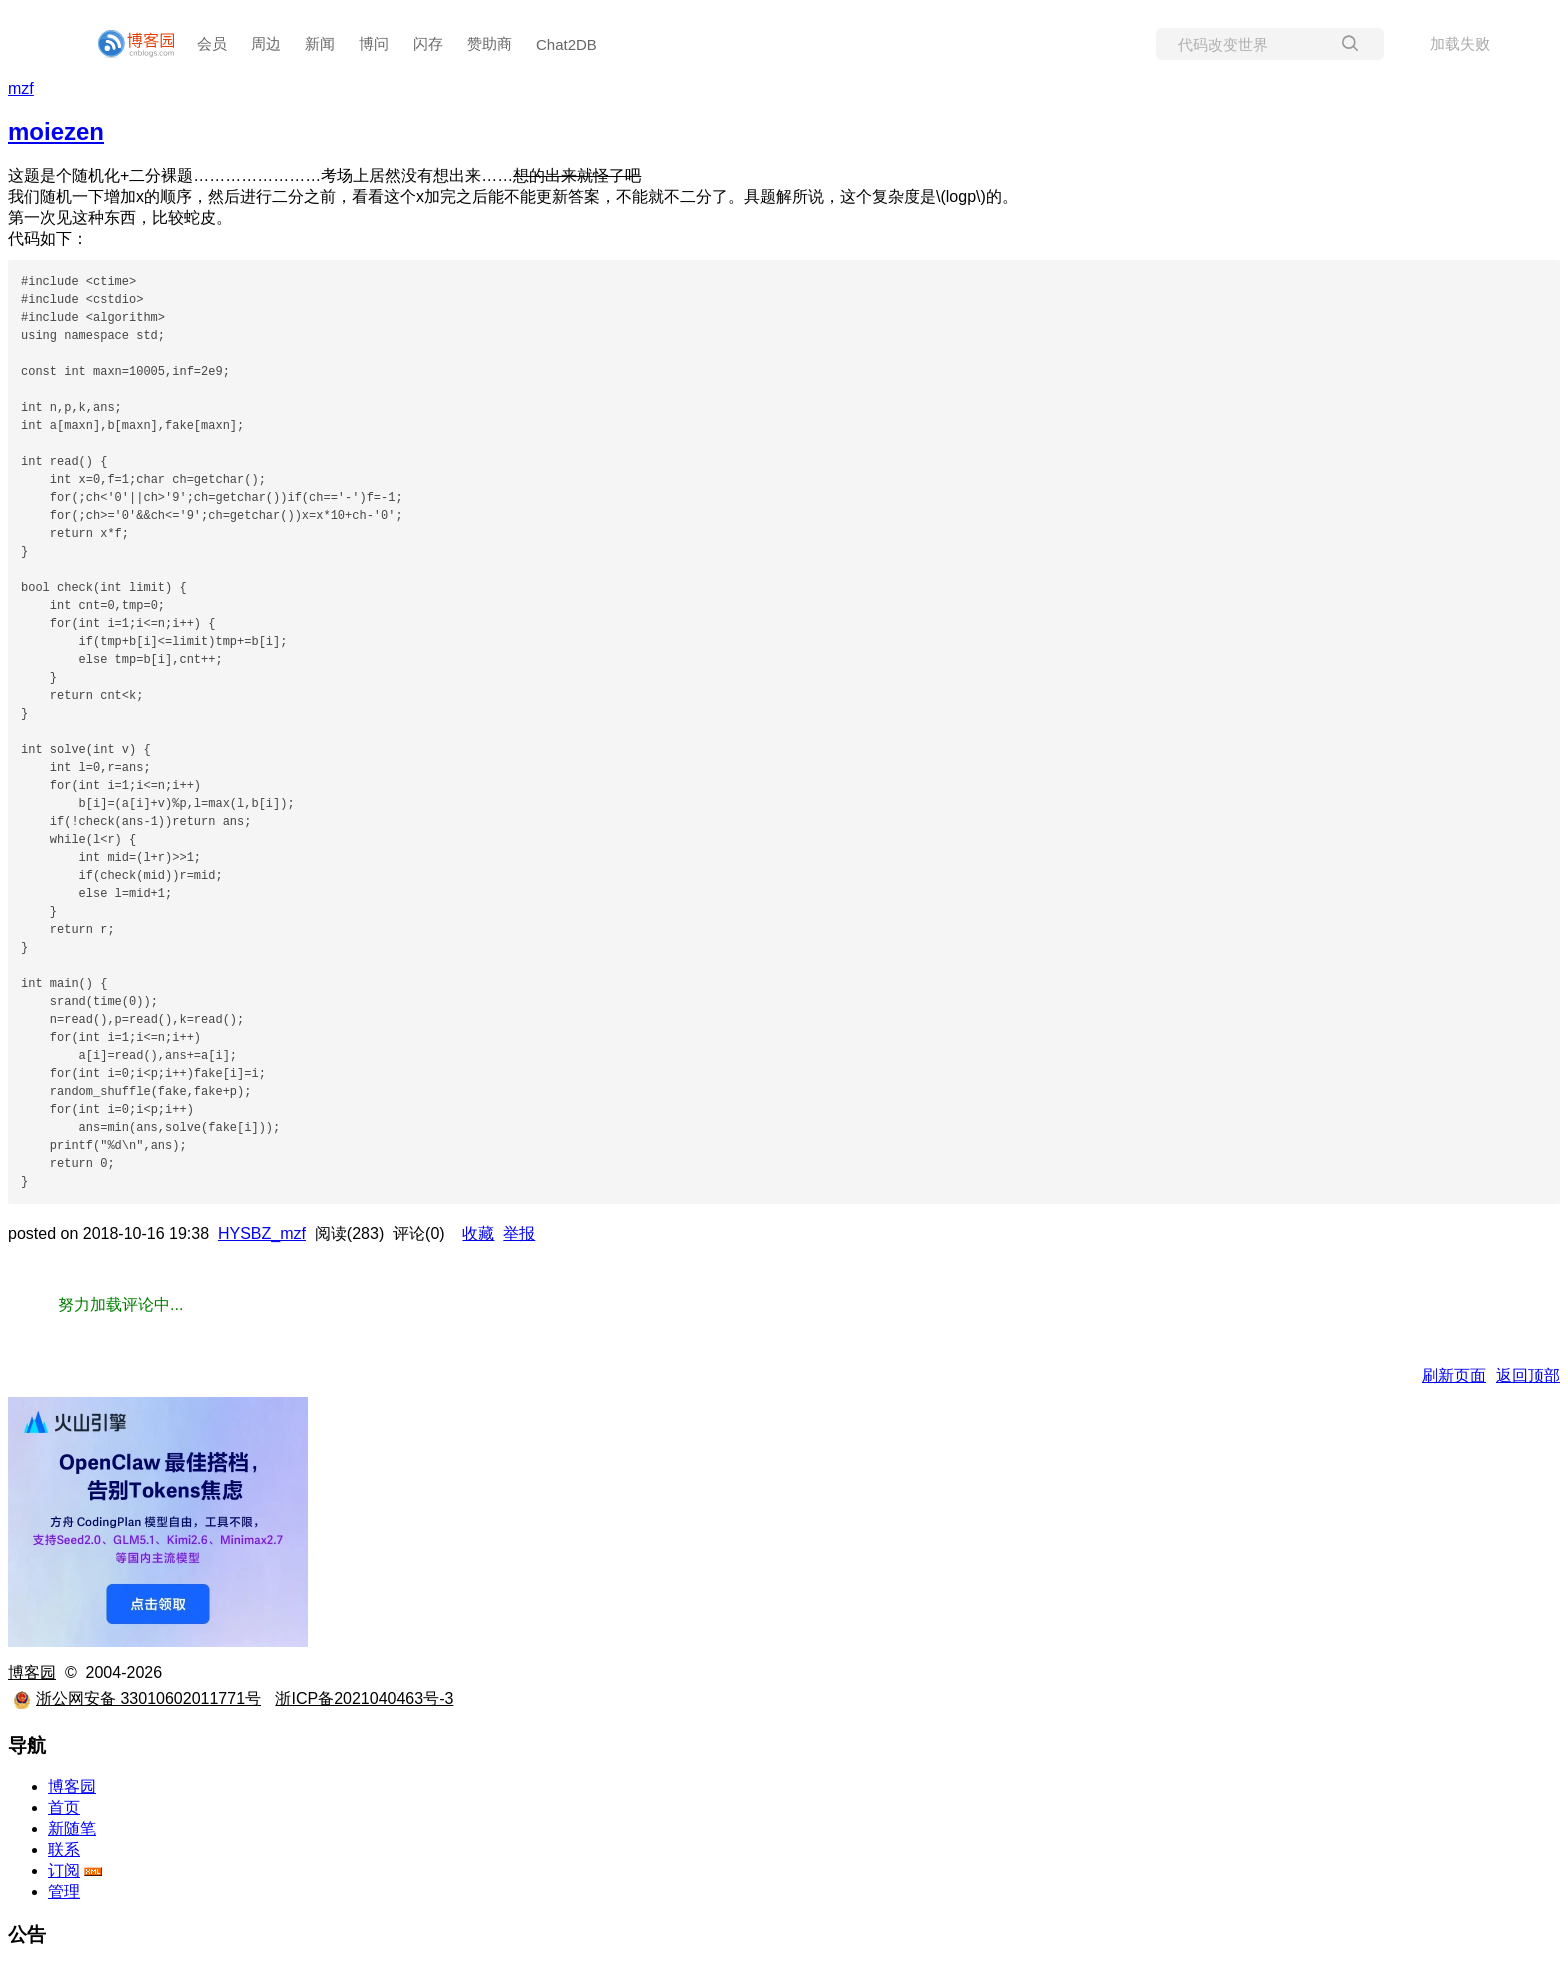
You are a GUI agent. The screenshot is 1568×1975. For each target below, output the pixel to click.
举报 (519, 1233)
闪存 (428, 43)
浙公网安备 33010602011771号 (137, 1698)
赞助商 (489, 43)
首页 (64, 1807)
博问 (374, 43)
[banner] (128, 44)
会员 (212, 43)
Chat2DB (566, 44)
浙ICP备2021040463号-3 (364, 1698)
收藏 (478, 1233)
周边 (266, 43)
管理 (64, 1891)
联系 (64, 1849)
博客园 (32, 1672)
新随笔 (72, 1828)
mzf (21, 88)
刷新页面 (1454, 1375)
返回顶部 (1528, 1375)
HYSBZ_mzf (262, 1233)
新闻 (320, 43)
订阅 (64, 1870)
